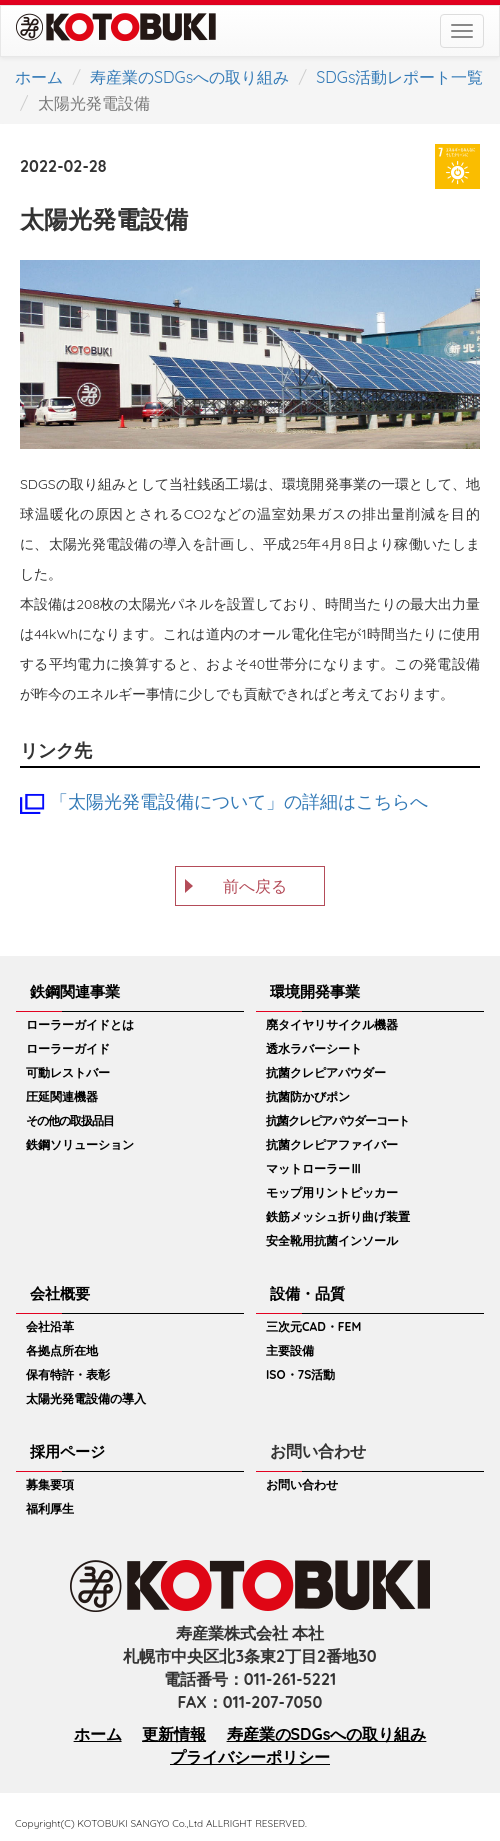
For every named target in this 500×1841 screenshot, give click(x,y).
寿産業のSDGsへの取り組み (189, 77)
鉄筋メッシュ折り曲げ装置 (338, 1216)
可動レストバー (68, 1072)
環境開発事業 (315, 991)
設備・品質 (307, 1293)
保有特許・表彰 (68, 1374)
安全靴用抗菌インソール (332, 1240)
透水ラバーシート (314, 1048)
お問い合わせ (302, 1484)
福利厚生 (50, 1508)
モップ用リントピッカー (332, 1192)
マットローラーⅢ (314, 1168)
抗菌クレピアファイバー (332, 1144)
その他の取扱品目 (70, 1120)
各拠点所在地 (62, 1350)
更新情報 (174, 1734)
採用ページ (67, 1451)
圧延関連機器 (62, 1096)
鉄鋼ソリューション (80, 1144)
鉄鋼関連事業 (75, 991)
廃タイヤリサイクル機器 (332, 1024)
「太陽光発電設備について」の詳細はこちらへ (239, 801)
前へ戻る (255, 886)
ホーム (39, 77)
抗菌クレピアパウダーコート (337, 1120)
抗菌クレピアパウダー (326, 1072)
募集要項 (50, 1484)
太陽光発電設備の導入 (86, 1398)
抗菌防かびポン (308, 1096)
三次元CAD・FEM (313, 1326)
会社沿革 (50, 1326)
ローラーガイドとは (80, 1024)
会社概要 (60, 1293)
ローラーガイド (68, 1048)
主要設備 (290, 1350)
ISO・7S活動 (300, 1374)
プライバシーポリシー (250, 1757)
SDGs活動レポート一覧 (399, 77)
